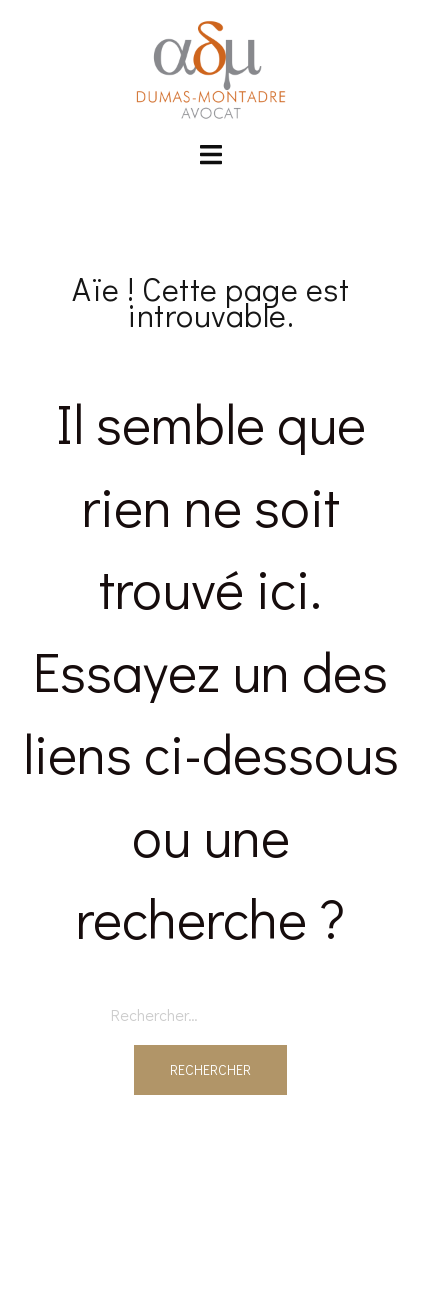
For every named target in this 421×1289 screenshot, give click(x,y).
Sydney (210, 1254)
